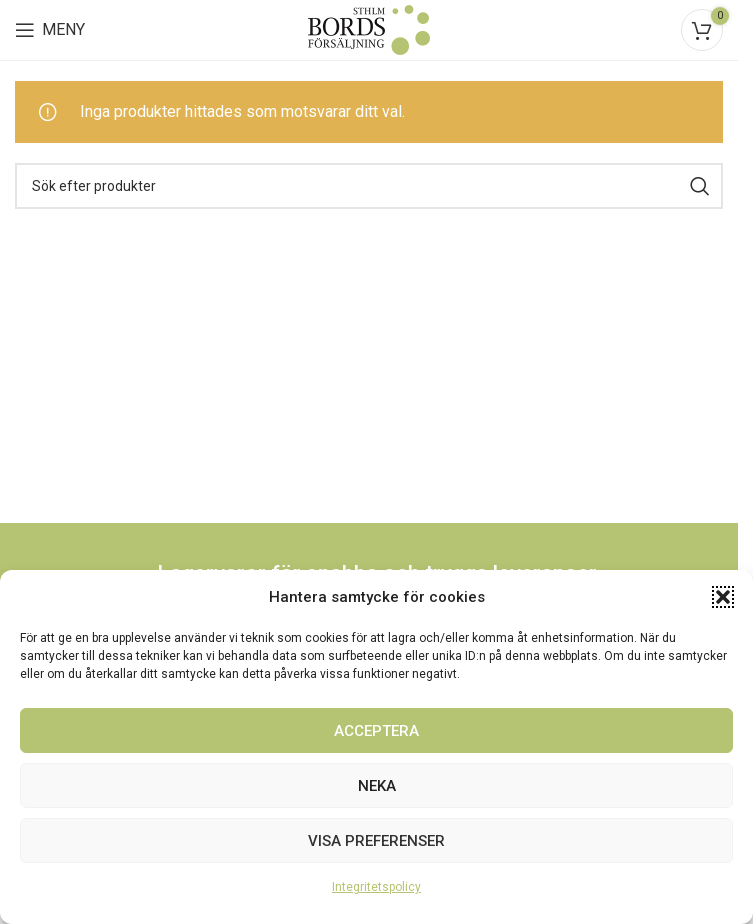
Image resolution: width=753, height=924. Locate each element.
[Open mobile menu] (50, 30)
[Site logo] (369, 28)
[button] (723, 597)
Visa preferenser (376, 841)
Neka (377, 786)
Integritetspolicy (376, 887)
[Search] (369, 186)
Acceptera (376, 731)
